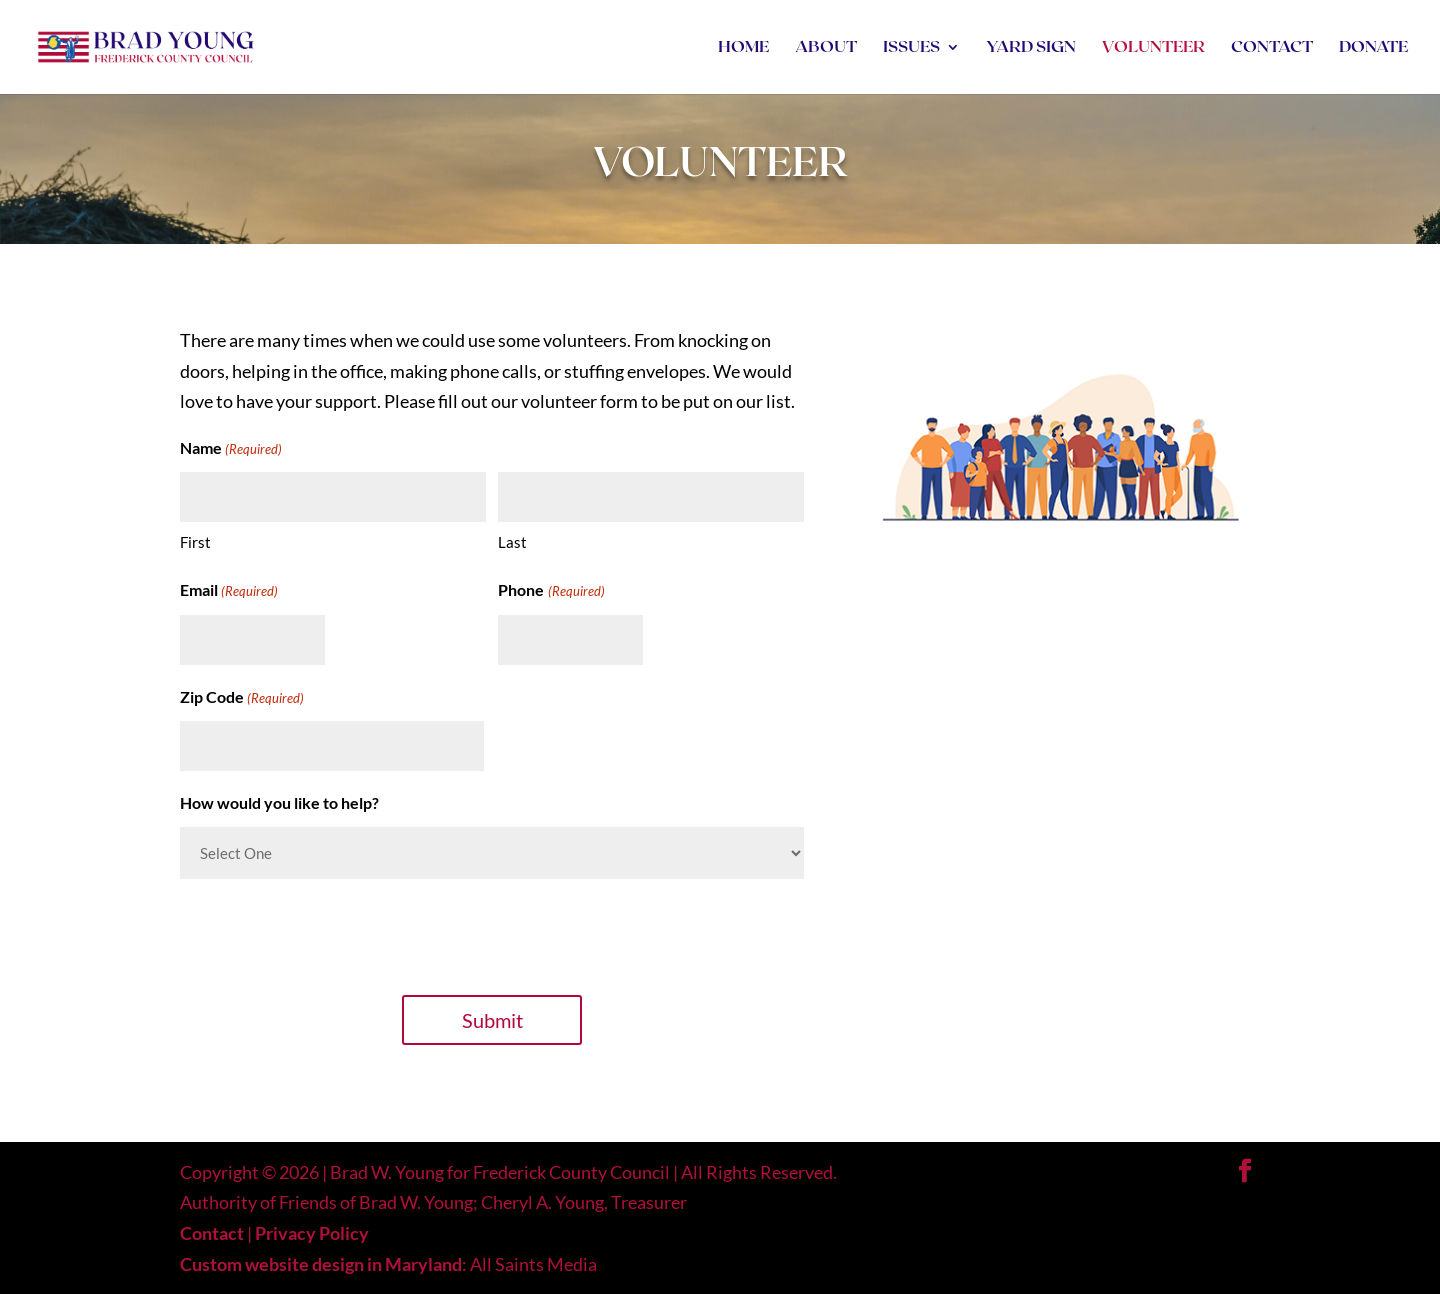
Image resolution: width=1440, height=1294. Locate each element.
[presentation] (332, 934)
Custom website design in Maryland (321, 1264)
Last (512, 542)
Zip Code (242, 698)
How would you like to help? (279, 802)
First (195, 542)
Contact (212, 1233)
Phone (551, 591)
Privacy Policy (312, 1233)
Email (229, 591)
